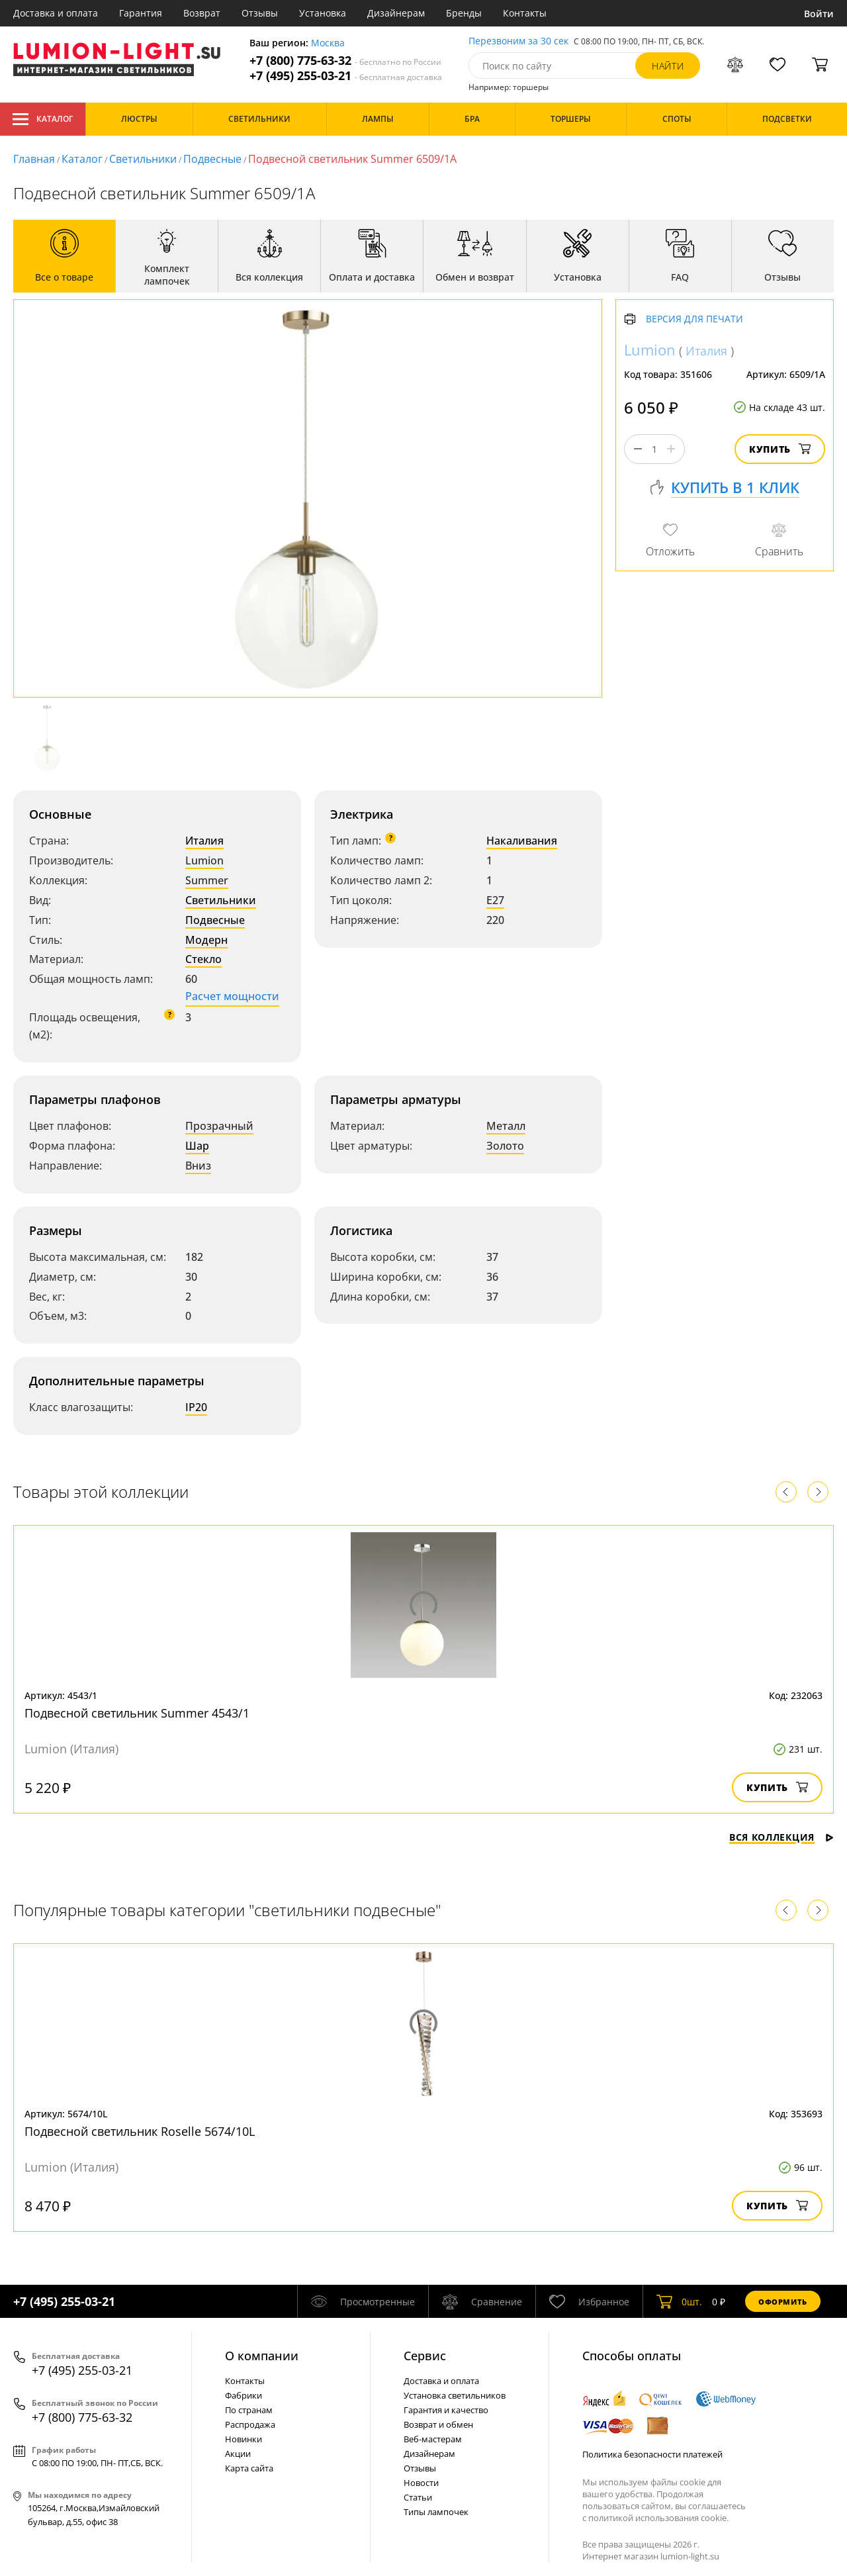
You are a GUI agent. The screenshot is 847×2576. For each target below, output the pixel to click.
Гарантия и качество (446, 2410)
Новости (421, 2483)
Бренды (464, 13)
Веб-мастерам (433, 2439)
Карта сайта (249, 2468)
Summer (206, 880)
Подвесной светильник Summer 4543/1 (136, 1713)
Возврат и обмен (438, 2424)
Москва (328, 43)
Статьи (418, 2497)
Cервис (425, 2356)
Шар (197, 1145)
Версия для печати (694, 319)
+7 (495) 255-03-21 (345, 75)
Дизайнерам (396, 13)
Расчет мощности (232, 996)
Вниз (198, 1165)
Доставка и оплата (55, 13)
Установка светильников (455, 2395)
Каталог (43, 119)
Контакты (525, 13)
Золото (505, 1145)
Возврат (201, 13)
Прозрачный (219, 1126)
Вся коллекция (781, 1837)
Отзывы (260, 13)
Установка (322, 13)
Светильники (143, 159)
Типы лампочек (436, 2512)
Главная (34, 159)
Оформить (782, 2302)
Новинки (243, 2439)
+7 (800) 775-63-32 (345, 60)
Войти (819, 13)
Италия (204, 840)
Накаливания (521, 840)
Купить (780, 449)
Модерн (206, 940)
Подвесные (212, 159)
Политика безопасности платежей (652, 2454)
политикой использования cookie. (658, 2518)
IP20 (196, 1407)
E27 (495, 900)
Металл (505, 1126)
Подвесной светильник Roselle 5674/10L (139, 2131)
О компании (261, 2356)
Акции (238, 2454)
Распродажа (250, 2424)
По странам (249, 2410)
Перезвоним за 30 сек (518, 41)
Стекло (203, 959)
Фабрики (243, 2395)
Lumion (204, 860)
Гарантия (140, 13)
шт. (679, 2301)
